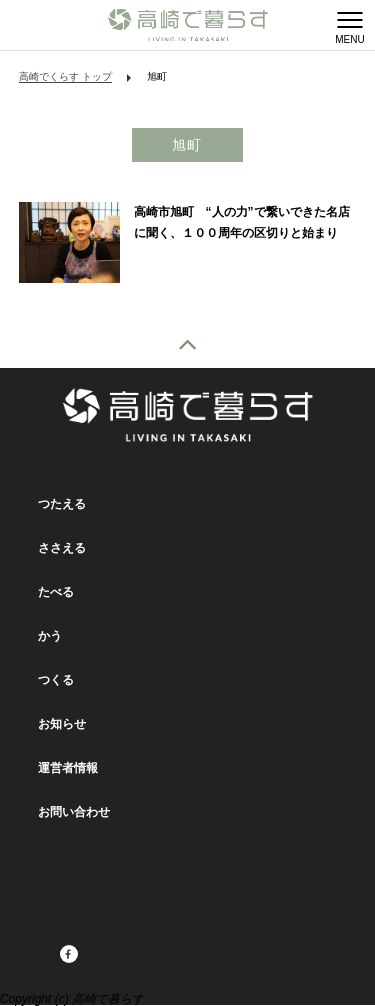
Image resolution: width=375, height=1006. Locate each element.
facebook (43, 955)
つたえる (62, 504)
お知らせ (62, 724)
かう (50, 636)
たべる (56, 592)
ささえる (62, 548)
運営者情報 (68, 768)
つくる (56, 680)
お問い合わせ (74, 812)
